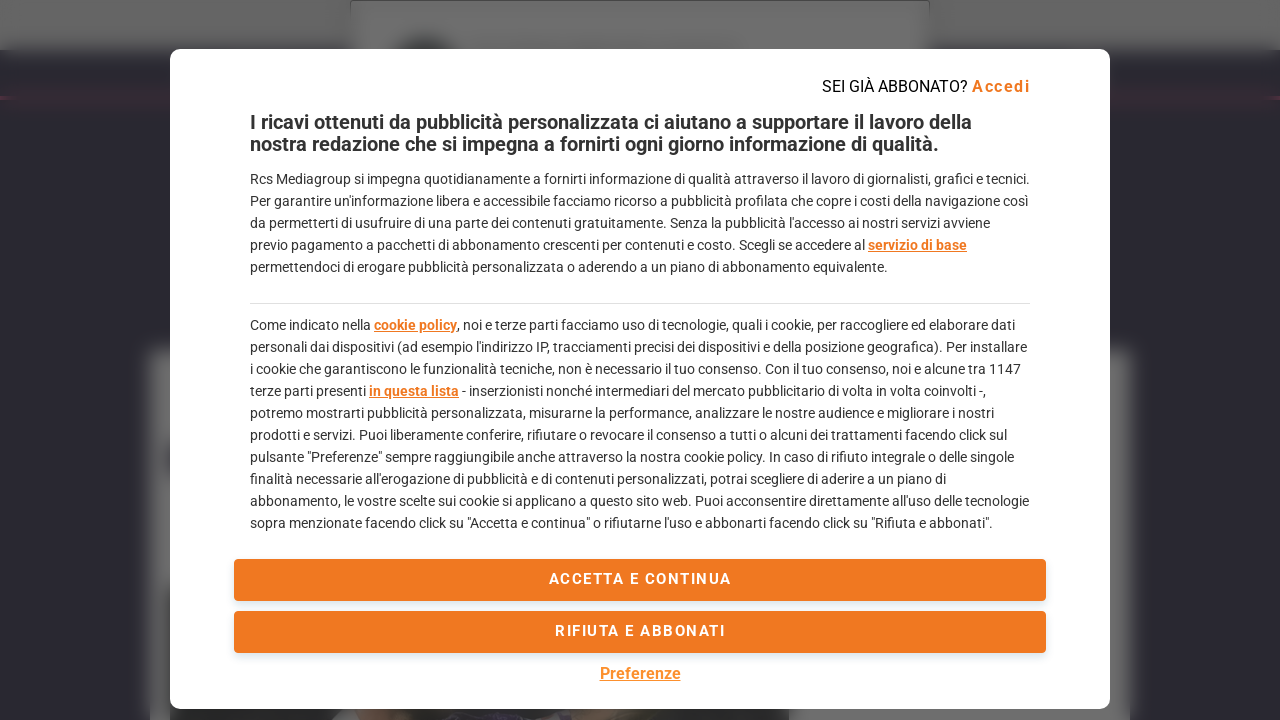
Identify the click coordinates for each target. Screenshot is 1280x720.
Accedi (1001, 86)
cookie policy (415, 325)
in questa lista (414, 391)
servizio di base (917, 245)
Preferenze (640, 673)
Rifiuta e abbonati (640, 631)
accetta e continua (640, 579)
